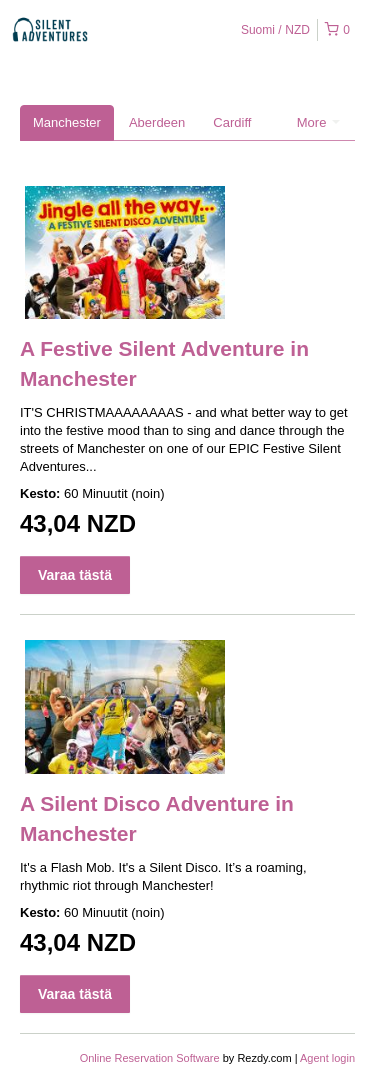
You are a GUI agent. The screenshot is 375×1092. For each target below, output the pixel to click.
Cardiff (232, 122)
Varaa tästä (75, 575)
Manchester (67, 122)
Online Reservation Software (150, 1058)
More (318, 122)
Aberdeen (157, 122)
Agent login (327, 1058)
